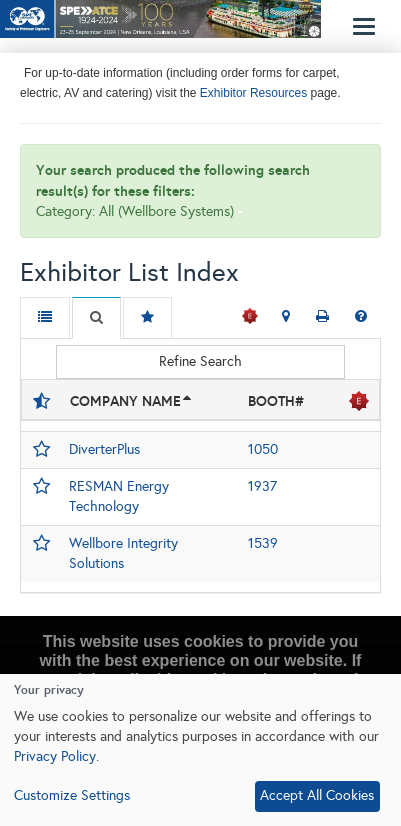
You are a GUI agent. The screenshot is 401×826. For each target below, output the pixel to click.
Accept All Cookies (317, 795)
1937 (262, 486)
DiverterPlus (104, 449)
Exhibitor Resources (252, 93)
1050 (263, 449)
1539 (263, 543)
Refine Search (200, 361)
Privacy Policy (55, 756)
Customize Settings (72, 795)
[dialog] (200, 750)
